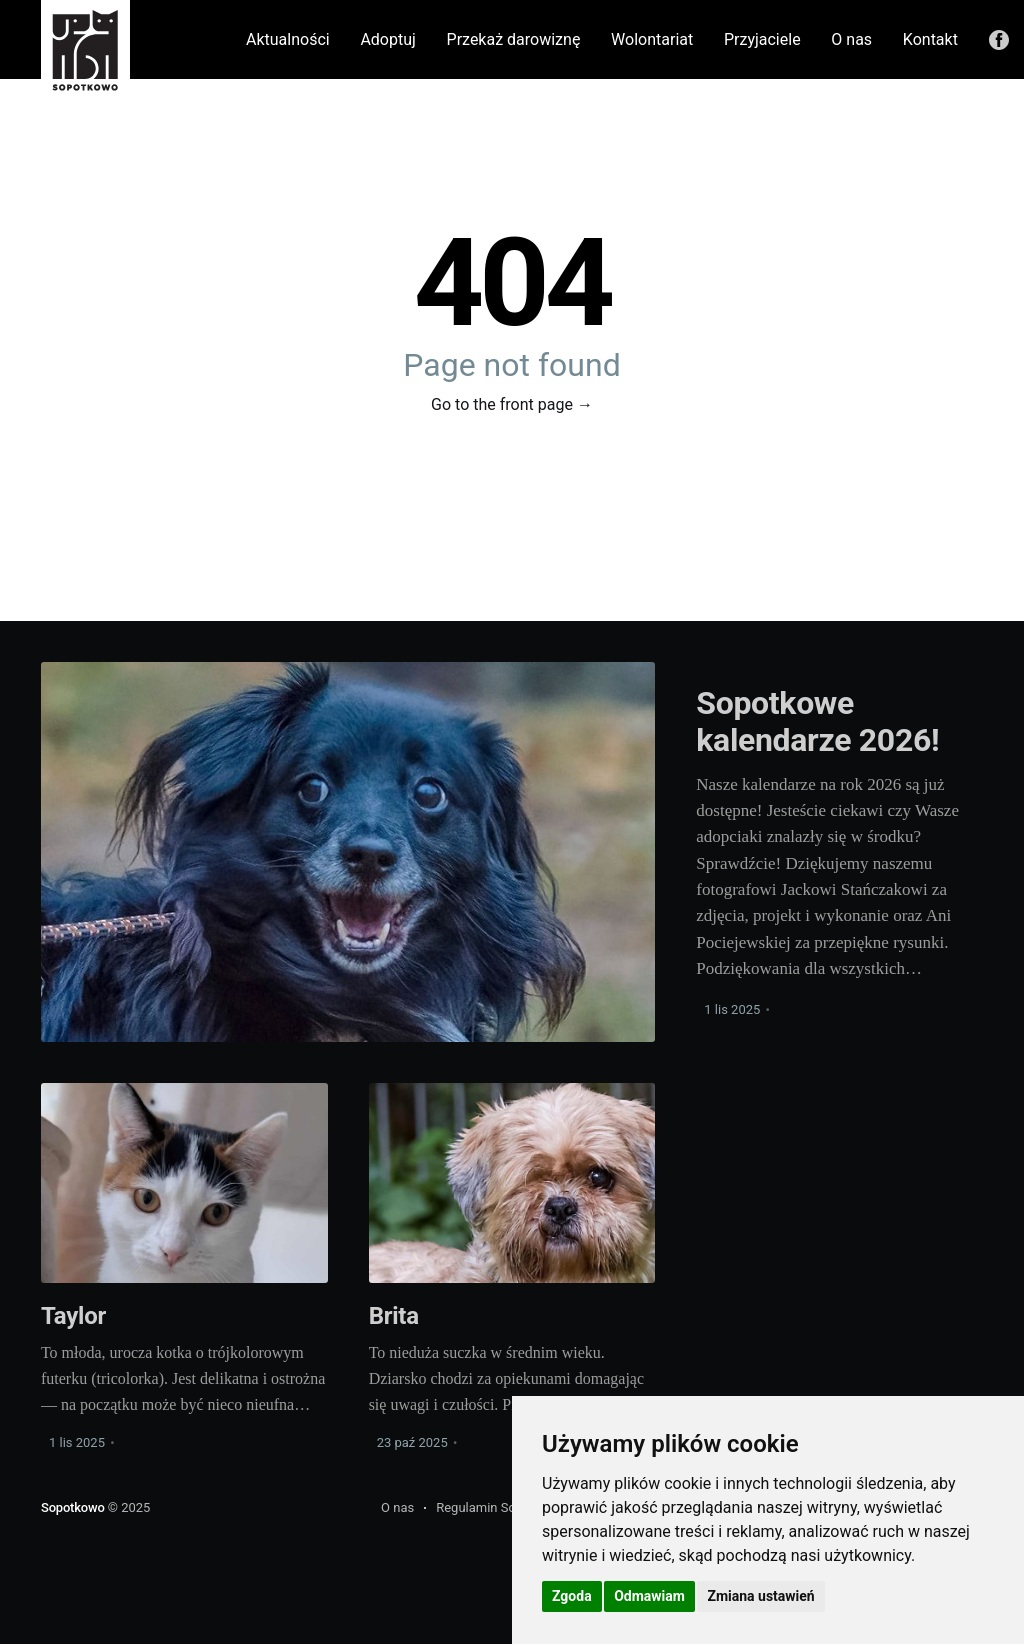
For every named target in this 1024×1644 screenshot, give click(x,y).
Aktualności (288, 39)
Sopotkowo (74, 1507)
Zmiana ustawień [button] (760, 1596)
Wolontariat (652, 39)
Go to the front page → (512, 404)
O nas (851, 39)
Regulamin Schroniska (500, 1507)
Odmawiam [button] (649, 1596)
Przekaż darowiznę (514, 39)
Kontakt (930, 39)
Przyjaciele (762, 39)
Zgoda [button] (572, 1596)
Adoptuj (387, 39)
